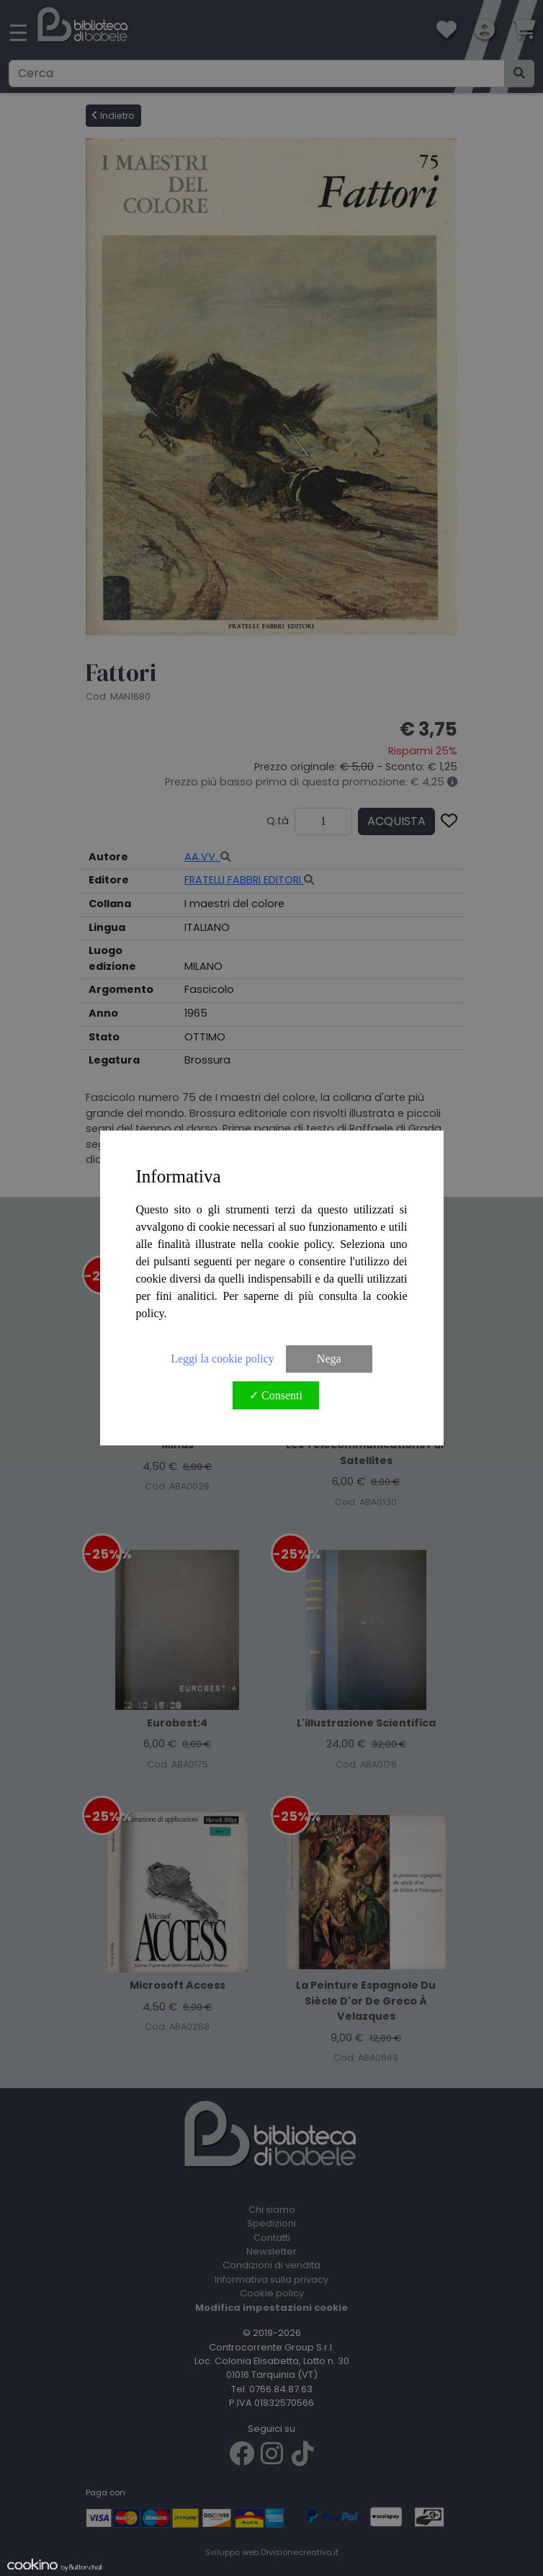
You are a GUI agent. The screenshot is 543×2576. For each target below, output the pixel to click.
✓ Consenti (275, 1395)
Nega (329, 1358)
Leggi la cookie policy (222, 1358)
